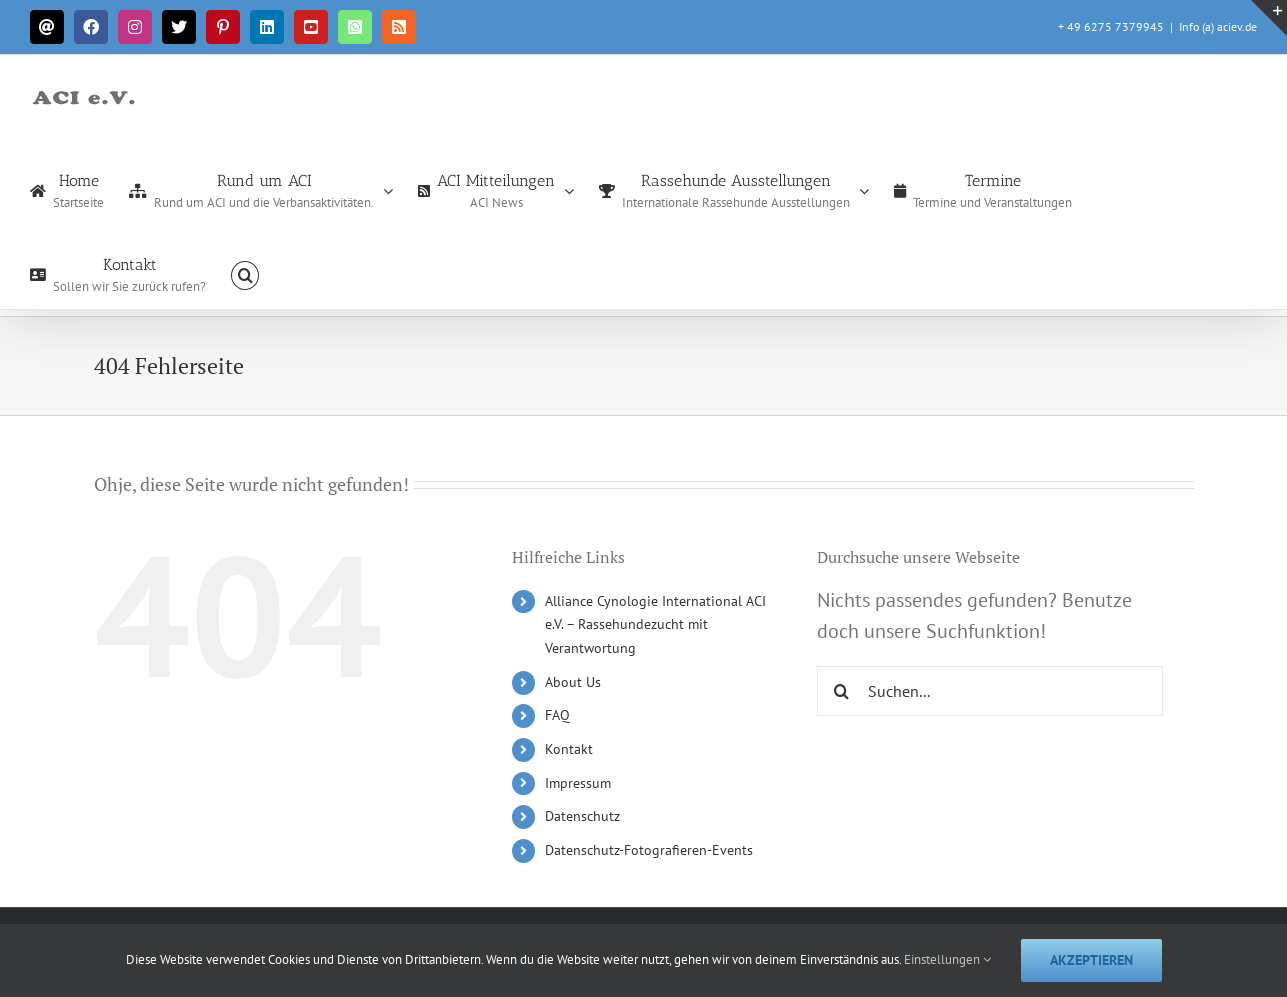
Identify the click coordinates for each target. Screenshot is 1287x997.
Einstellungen (947, 959)
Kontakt (569, 749)
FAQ (557, 715)
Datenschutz (582, 816)
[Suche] (842, 691)
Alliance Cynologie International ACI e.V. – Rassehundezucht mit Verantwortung (655, 625)
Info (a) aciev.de (1218, 26)
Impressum (578, 783)
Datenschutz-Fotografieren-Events (649, 850)
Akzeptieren (1091, 960)
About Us (573, 682)
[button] (245, 274)
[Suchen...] (990, 691)
